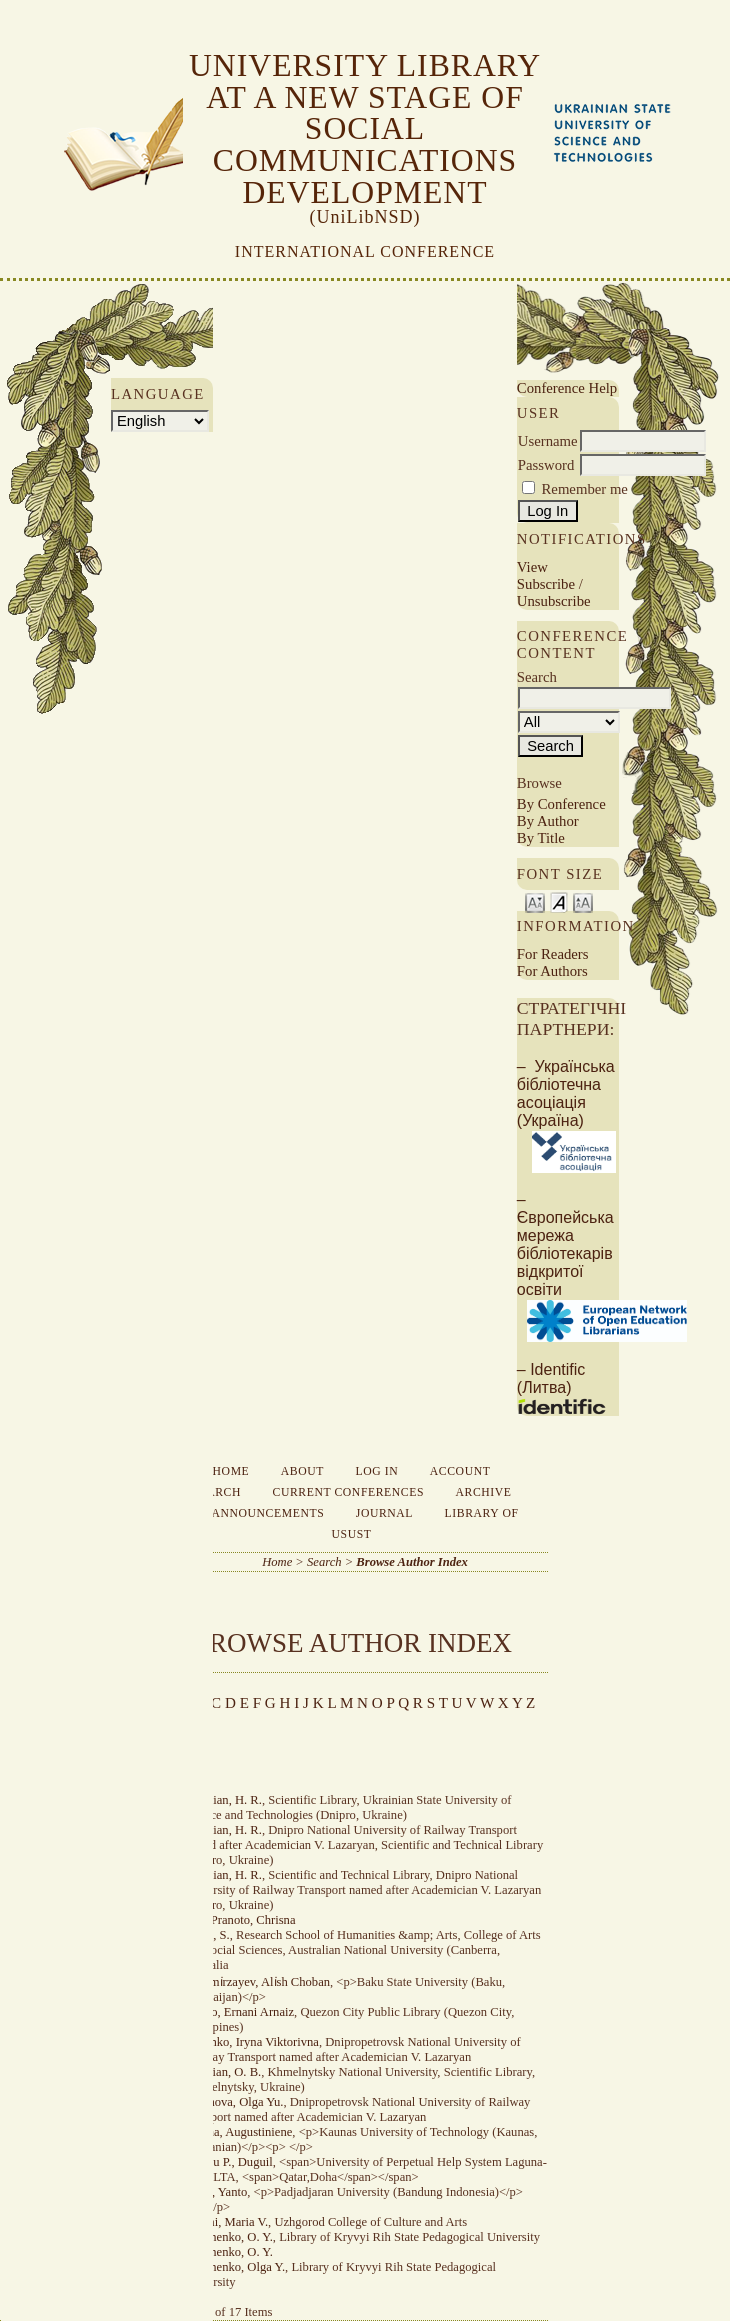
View (532, 567)
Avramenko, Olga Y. (234, 2267)
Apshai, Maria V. (226, 2222)
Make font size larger (583, 901)
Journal (384, 1513)
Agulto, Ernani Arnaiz (239, 2012)
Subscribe (546, 584)
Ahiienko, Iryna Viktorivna (251, 2042)
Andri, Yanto (215, 2192)
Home (231, 1471)
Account (460, 1471)
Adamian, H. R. (222, 1800)
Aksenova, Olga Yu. (233, 2102)
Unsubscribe (554, 601)
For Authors (552, 971)
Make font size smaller (535, 901)
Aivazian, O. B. (222, 2072)
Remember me (585, 489)
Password (546, 465)
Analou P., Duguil (228, 2162)
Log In (377, 1471)
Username (548, 441)
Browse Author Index (412, 1562)
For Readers (553, 954)
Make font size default (559, 901)
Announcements (267, 1513)
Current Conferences (349, 1492)
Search (216, 1492)
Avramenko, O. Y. (228, 2237)
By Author (548, 821)
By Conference (561, 804)
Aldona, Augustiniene (238, 2132)
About (302, 1471)
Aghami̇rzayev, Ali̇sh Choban (257, 1982)
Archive (484, 1492)
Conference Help (567, 388)
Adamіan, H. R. (222, 1875)
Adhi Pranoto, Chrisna (239, 1920)
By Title (541, 838)
